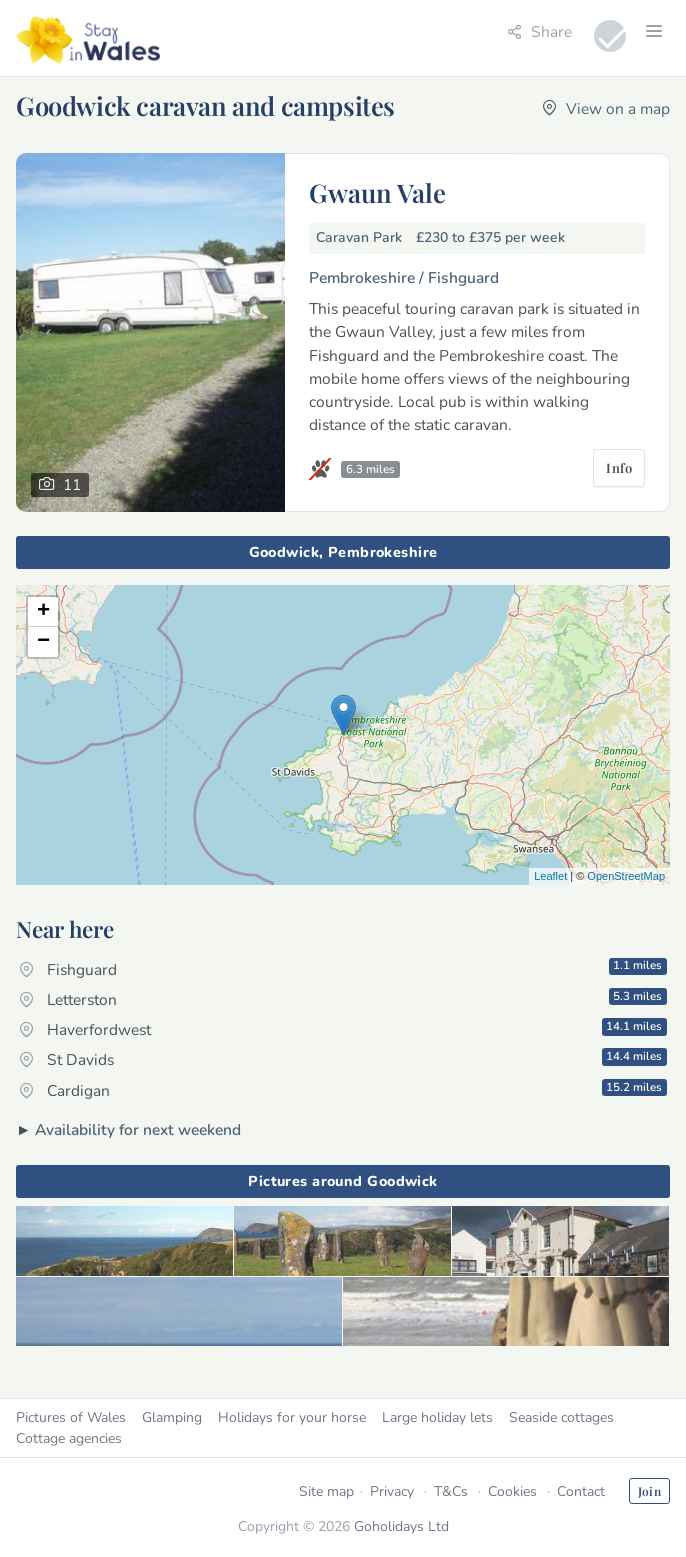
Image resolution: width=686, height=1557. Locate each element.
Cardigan (343, 1090)
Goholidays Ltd (401, 1526)
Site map (326, 1491)
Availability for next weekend (138, 1129)
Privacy (392, 1491)
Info (619, 467)
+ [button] (43, 612)
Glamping (172, 1417)
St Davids (343, 1059)
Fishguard (343, 968)
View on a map (606, 108)
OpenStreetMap (626, 876)
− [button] (43, 642)
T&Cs (451, 1491)
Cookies (512, 1491)
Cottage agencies (69, 1438)
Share (539, 31)
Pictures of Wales (71, 1417)
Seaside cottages (561, 1417)
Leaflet (550, 876)
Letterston (343, 999)
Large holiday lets (437, 1417)
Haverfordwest (343, 1029)
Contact (581, 1491)
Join (649, 1491)
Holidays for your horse (292, 1417)
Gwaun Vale (377, 192)
